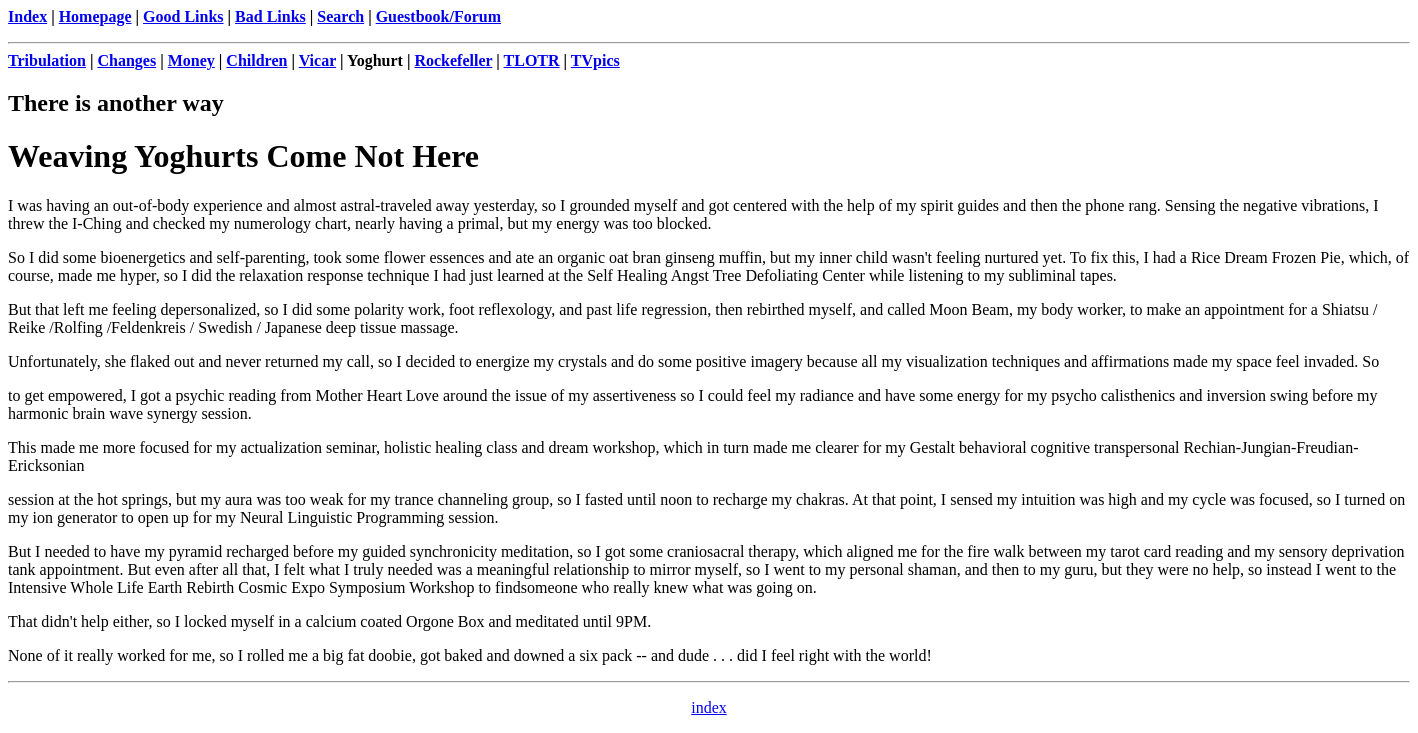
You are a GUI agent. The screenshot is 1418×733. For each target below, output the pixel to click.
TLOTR (532, 60)
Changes (126, 60)
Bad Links (270, 16)
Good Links (183, 16)
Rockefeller (453, 60)
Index (27, 16)
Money (191, 60)
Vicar (317, 60)
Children (256, 60)
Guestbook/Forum (438, 16)
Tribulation (47, 60)
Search (340, 16)
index (709, 707)
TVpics (595, 60)
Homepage (95, 16)
